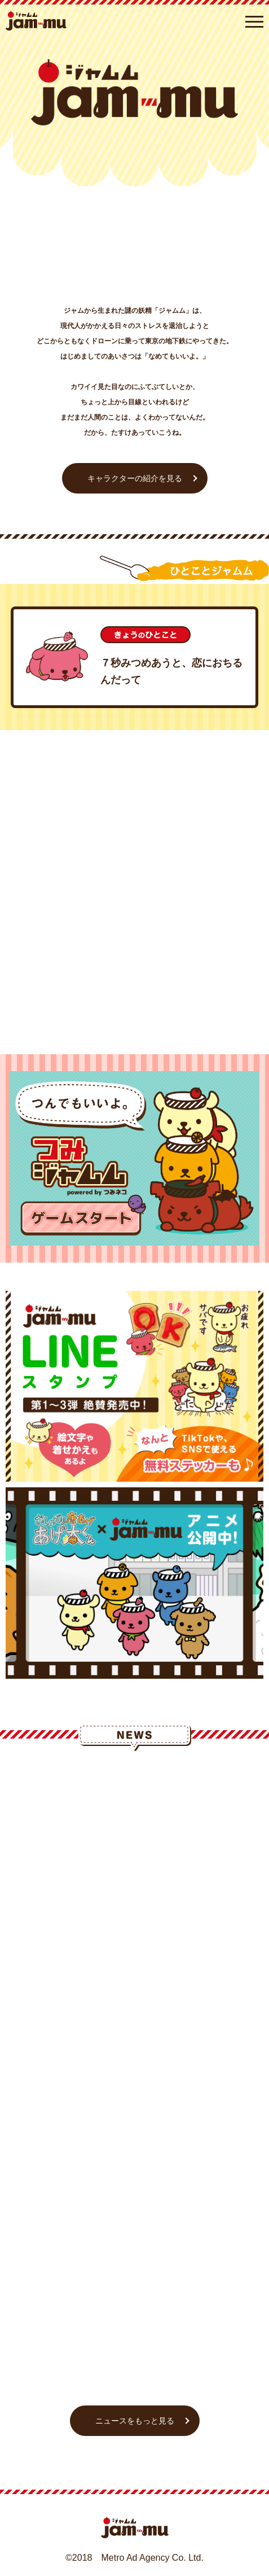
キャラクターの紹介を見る (134, 478)
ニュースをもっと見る (134, 2420)
